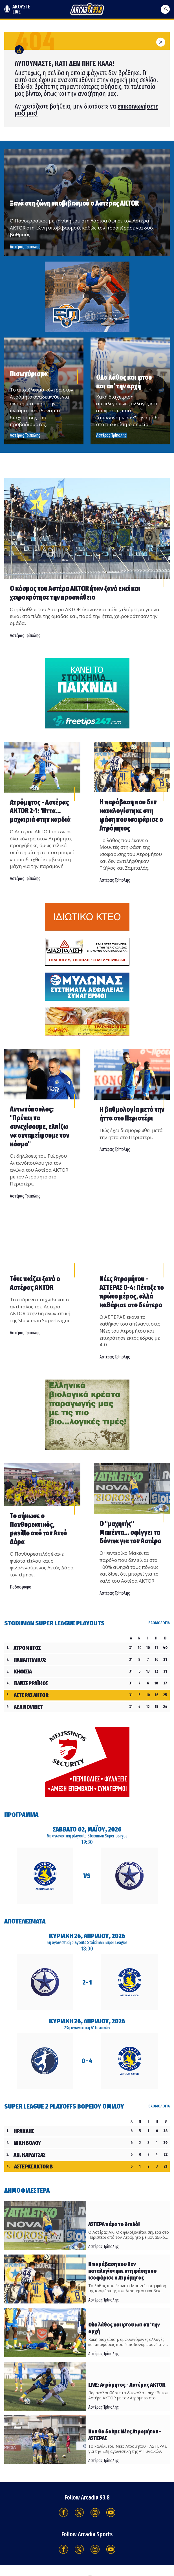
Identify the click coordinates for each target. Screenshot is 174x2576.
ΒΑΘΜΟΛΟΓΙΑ (159, 1623)
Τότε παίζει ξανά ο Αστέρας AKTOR (35, 1283)
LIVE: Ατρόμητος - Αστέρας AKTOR (126, 2384)
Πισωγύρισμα (29, 374)
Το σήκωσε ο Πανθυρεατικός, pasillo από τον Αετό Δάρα (38, 1529)
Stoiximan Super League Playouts (54, 1623)
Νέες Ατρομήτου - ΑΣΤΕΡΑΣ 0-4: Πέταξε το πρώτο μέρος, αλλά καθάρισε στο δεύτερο (132, 1292)
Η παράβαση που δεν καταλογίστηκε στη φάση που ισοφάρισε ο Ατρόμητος (131, 815)
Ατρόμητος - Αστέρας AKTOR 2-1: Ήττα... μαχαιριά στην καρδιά (40, 811)
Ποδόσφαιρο (20, 1587)
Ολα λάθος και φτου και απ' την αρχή (124, 381)
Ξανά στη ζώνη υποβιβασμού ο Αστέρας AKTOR (74, 203)
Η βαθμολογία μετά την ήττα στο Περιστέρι (132, 1113)
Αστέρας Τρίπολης (25, 435)
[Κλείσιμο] (160, 40)
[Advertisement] (87, 296)
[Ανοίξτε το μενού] (165, 9)
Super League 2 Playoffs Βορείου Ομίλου (64, 2106)
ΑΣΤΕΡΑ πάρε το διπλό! (114, 2224)
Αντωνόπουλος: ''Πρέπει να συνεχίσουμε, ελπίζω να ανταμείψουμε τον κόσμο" (39, 1126)
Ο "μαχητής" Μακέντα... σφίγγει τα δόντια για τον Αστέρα (130, 1532)
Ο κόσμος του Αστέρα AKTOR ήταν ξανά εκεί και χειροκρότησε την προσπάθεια (75, 593)
